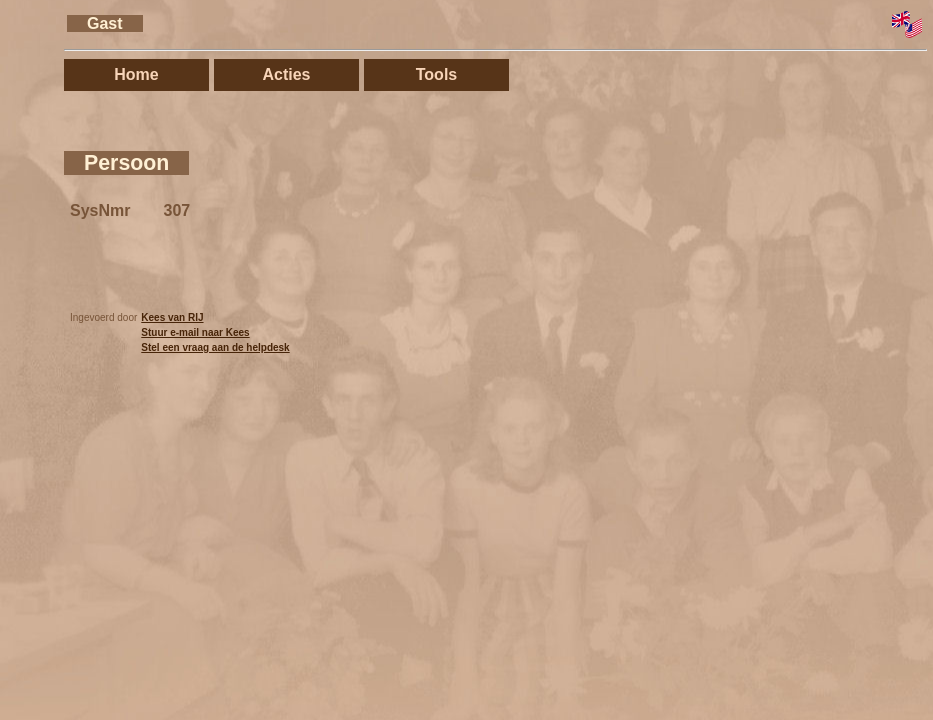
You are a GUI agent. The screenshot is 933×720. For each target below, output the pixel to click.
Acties (286, 74)
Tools (436, 74)
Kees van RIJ (172, 317)
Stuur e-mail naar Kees (195, 332)
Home (136, 74)
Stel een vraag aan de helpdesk (215, 347)
